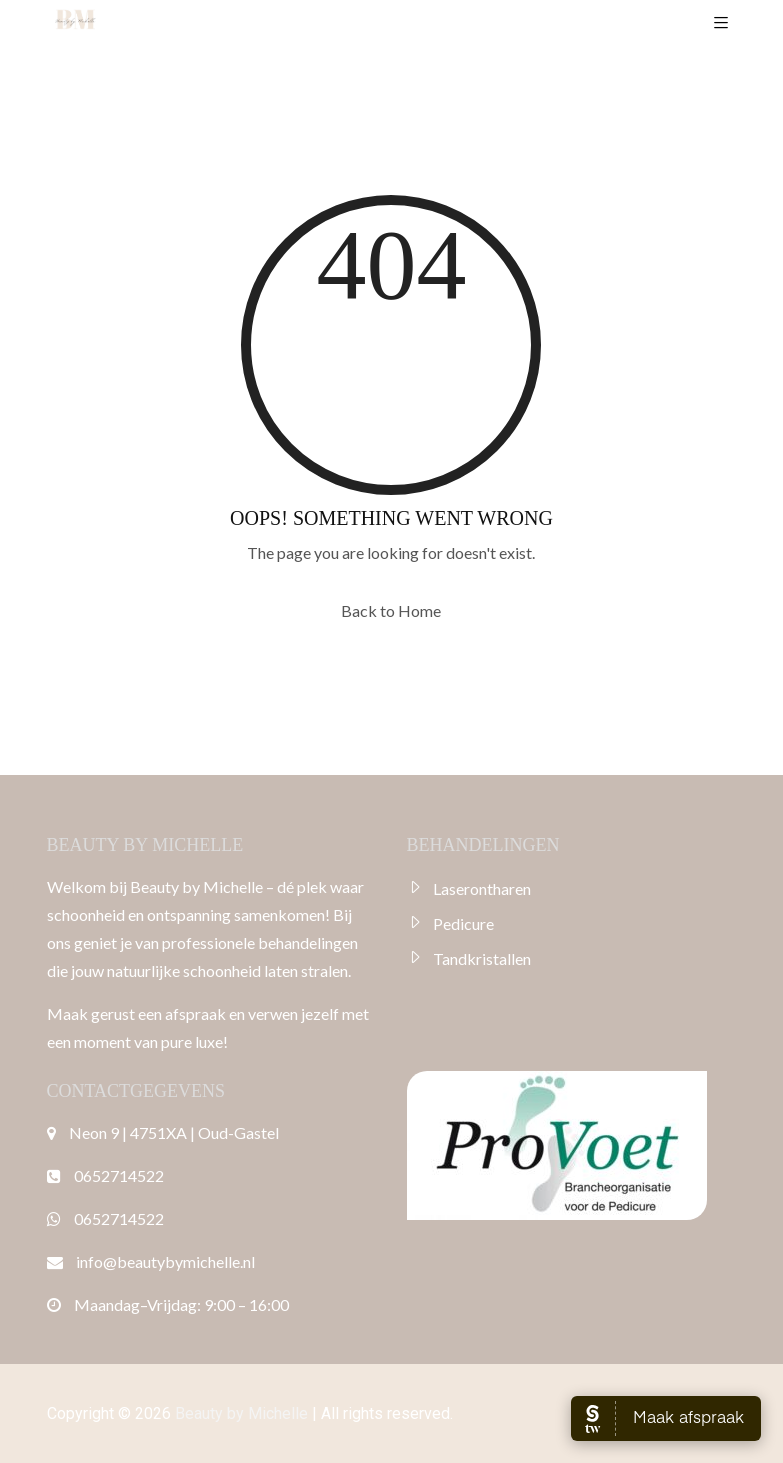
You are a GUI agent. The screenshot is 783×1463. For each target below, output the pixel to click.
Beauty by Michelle (241, 1413)
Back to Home (391, 610)
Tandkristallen (482, 958)
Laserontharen (482, 888)
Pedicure (463, 923)
